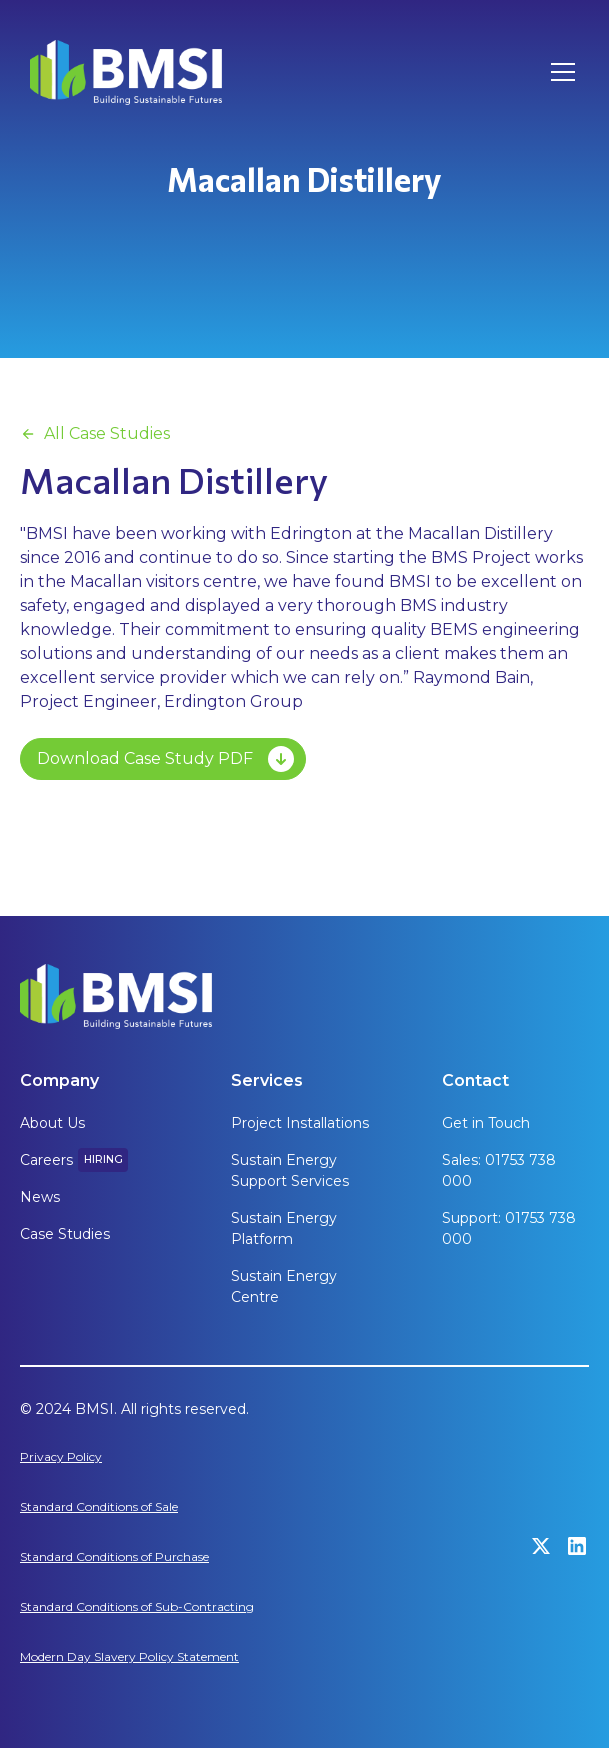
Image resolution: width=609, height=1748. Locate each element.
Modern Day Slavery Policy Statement (129, 1656)
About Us (52, 1123)
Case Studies (65, 1234)
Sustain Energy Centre (284, 1286)
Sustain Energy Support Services (290, 1170)
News (40, 1197)
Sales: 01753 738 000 (499, 1170)
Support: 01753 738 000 (509, 1228)
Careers (46, 1160)
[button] (559, 72)
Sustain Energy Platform (284, 1228)
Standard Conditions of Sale (99, 1506)
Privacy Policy (61, 1456)
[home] (126, 72)
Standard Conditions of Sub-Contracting (137, 1606)
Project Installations (300, 1123)
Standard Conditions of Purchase (114, 1556)
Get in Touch (486, 1123)
